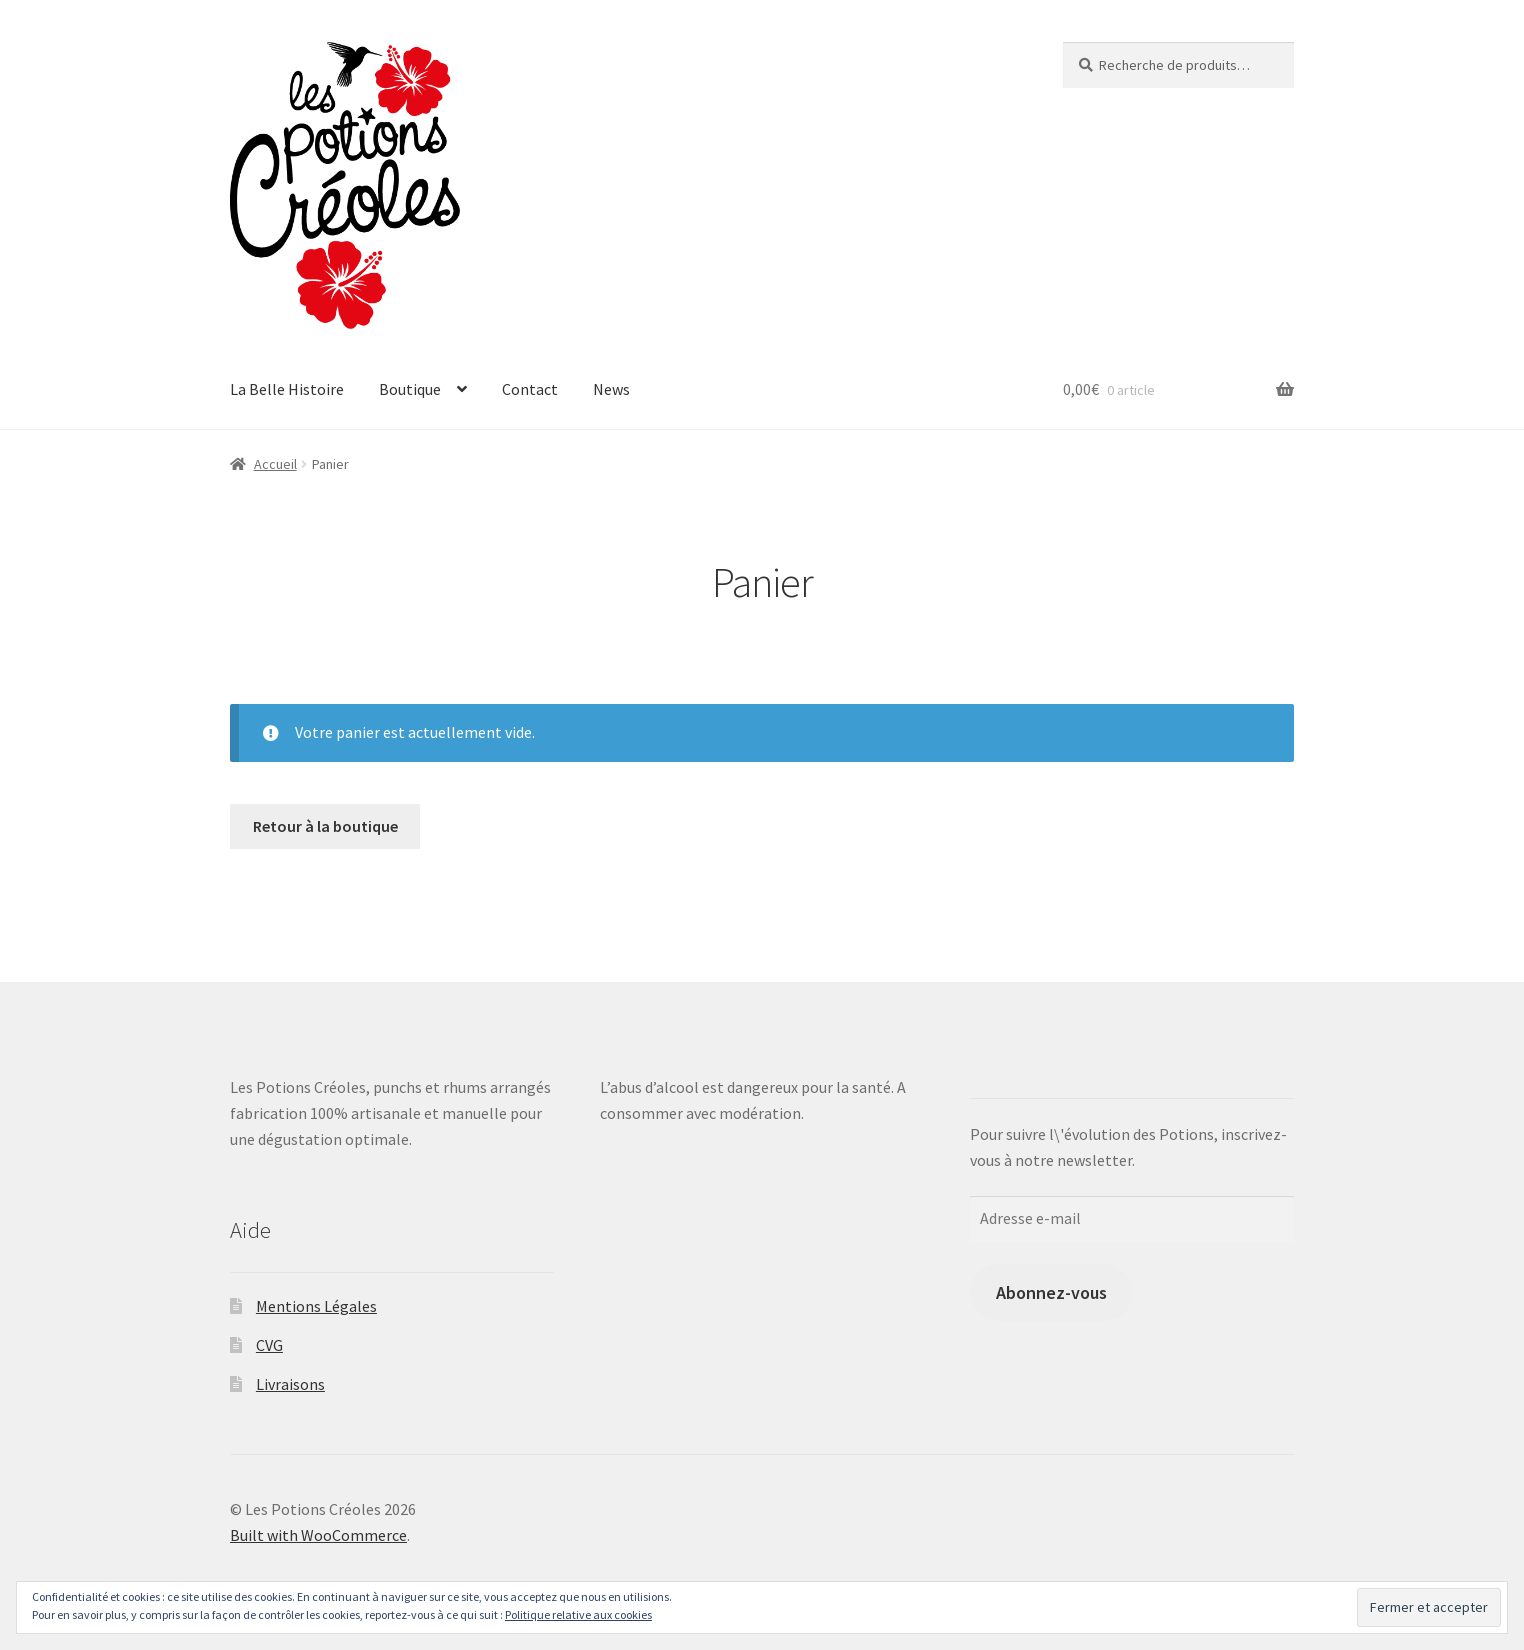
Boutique (410, 389)
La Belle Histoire (287, 389)
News (611, 389)
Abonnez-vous (1051, 1292)
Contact (530, 389)
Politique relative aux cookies (578, 1614)
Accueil (275, 464)
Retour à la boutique (325, 826)
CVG (269, 1345)
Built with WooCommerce (318, 1535)
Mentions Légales (316, 1306)
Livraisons (290, 1384)
